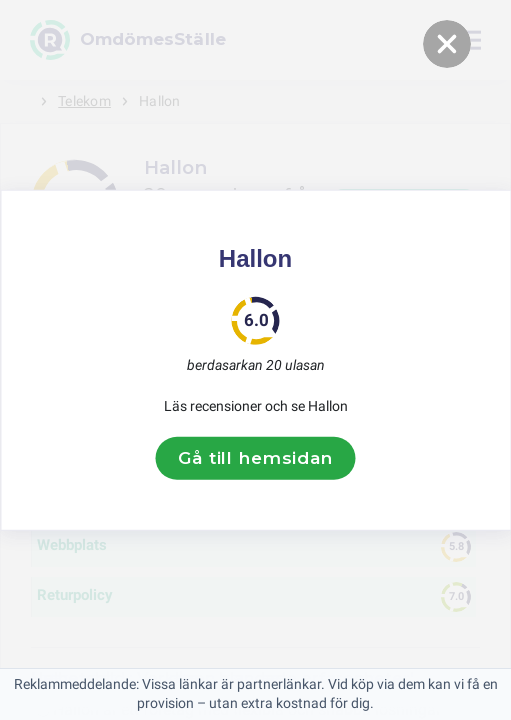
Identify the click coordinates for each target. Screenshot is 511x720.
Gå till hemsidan (255, 458)
